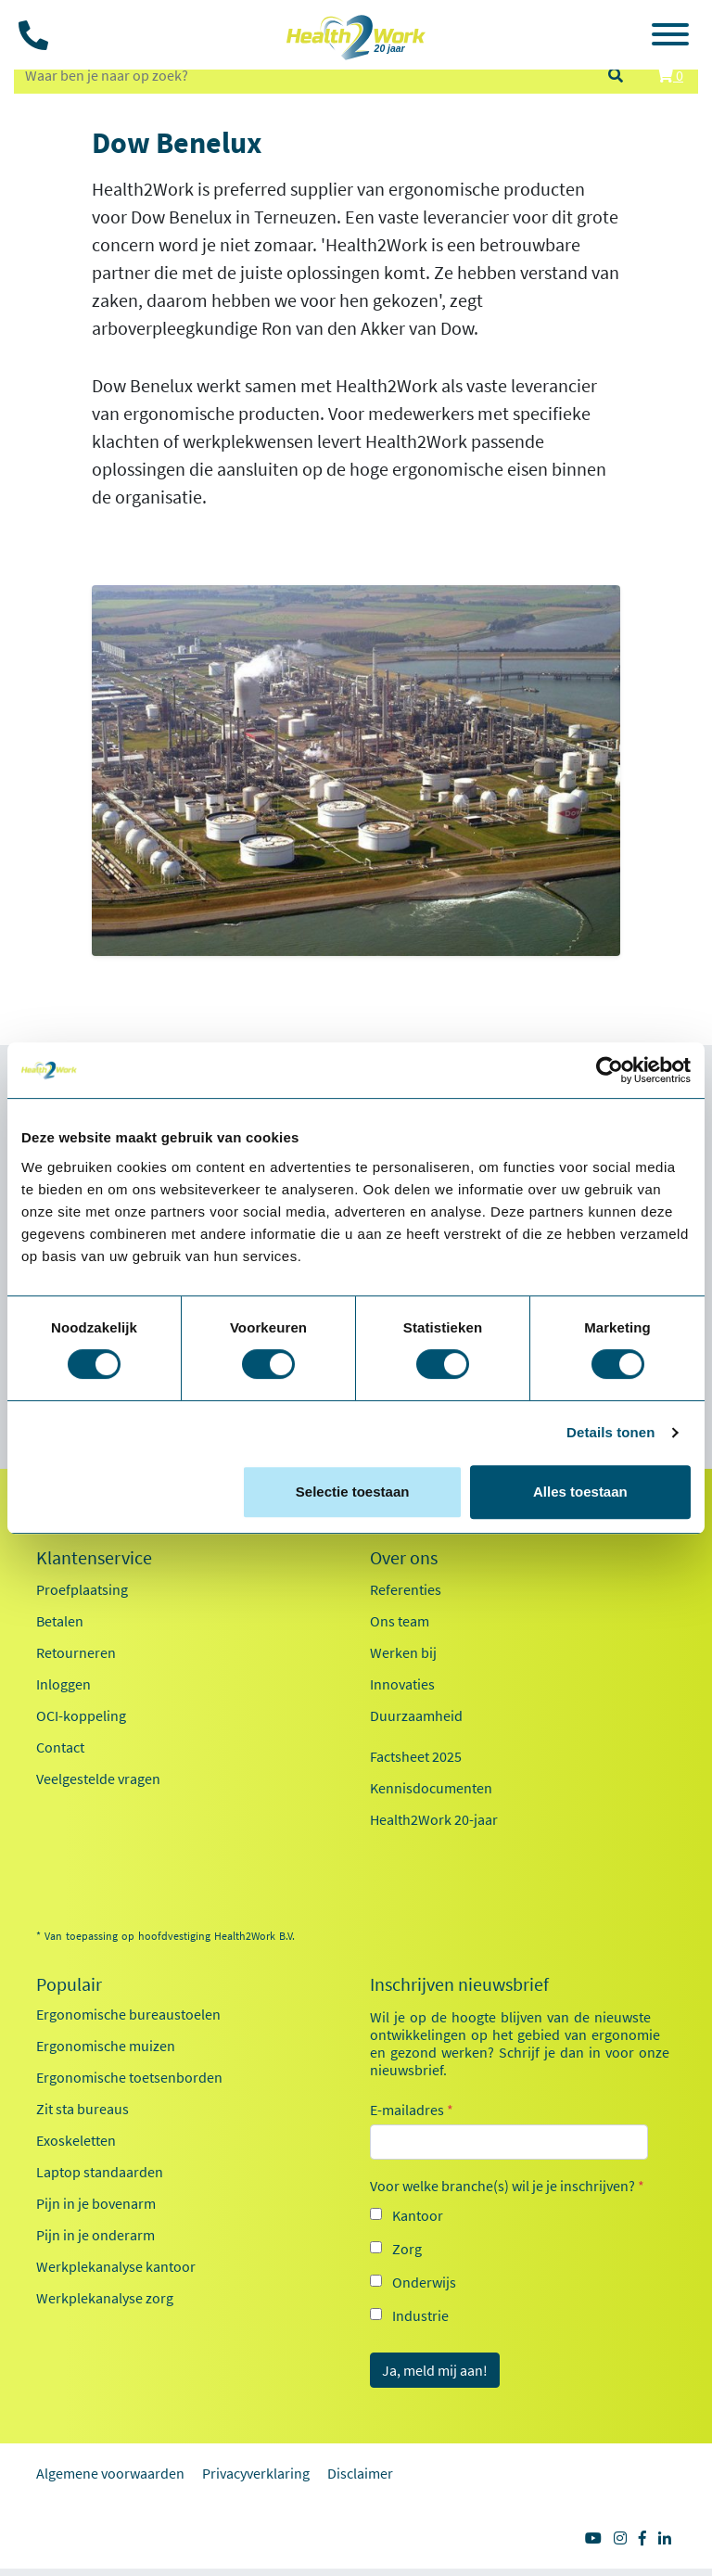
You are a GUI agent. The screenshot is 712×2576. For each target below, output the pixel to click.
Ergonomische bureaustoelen (128, 2014)
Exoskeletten (76, 2140)
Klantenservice (94, 1558)
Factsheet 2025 (416, 1756)
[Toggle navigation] (670, 37)
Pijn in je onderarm (95, 2234)
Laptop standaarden (99, 2171)
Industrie (420, 2315)
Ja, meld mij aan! (435, 2370)
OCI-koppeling (81, 1715)
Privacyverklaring (256, 2473)
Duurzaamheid (416, 1715)
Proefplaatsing (82, 1589)
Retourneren (76, 1652)
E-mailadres (411, 2109)
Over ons (404, 1558)
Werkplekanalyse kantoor (116, 2266)
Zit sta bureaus (82, 2108)
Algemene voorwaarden (110, 2473)
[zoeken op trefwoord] (302, 75)
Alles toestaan (580, 1491)
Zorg (407, 2248)
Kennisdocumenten (431, 1788)
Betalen (59, 1621)
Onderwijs (424, 2282)
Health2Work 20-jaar (434, 1819)
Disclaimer (360, 2473)
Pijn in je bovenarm (96, 2203)
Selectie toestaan (353, 1491)
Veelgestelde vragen (98, 1778)
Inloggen (63, 1684)
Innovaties (402, 1684)
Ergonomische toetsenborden (129, 2077)
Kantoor (417, 2215)
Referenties (405, 1589)
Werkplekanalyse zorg (104, 2298)
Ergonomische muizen (105, 2045)
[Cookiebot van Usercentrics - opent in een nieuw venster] (609, 1070)
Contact (60, 1747)
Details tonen (610, 1432)
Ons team (399, 1621)
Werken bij (403, 1652)
